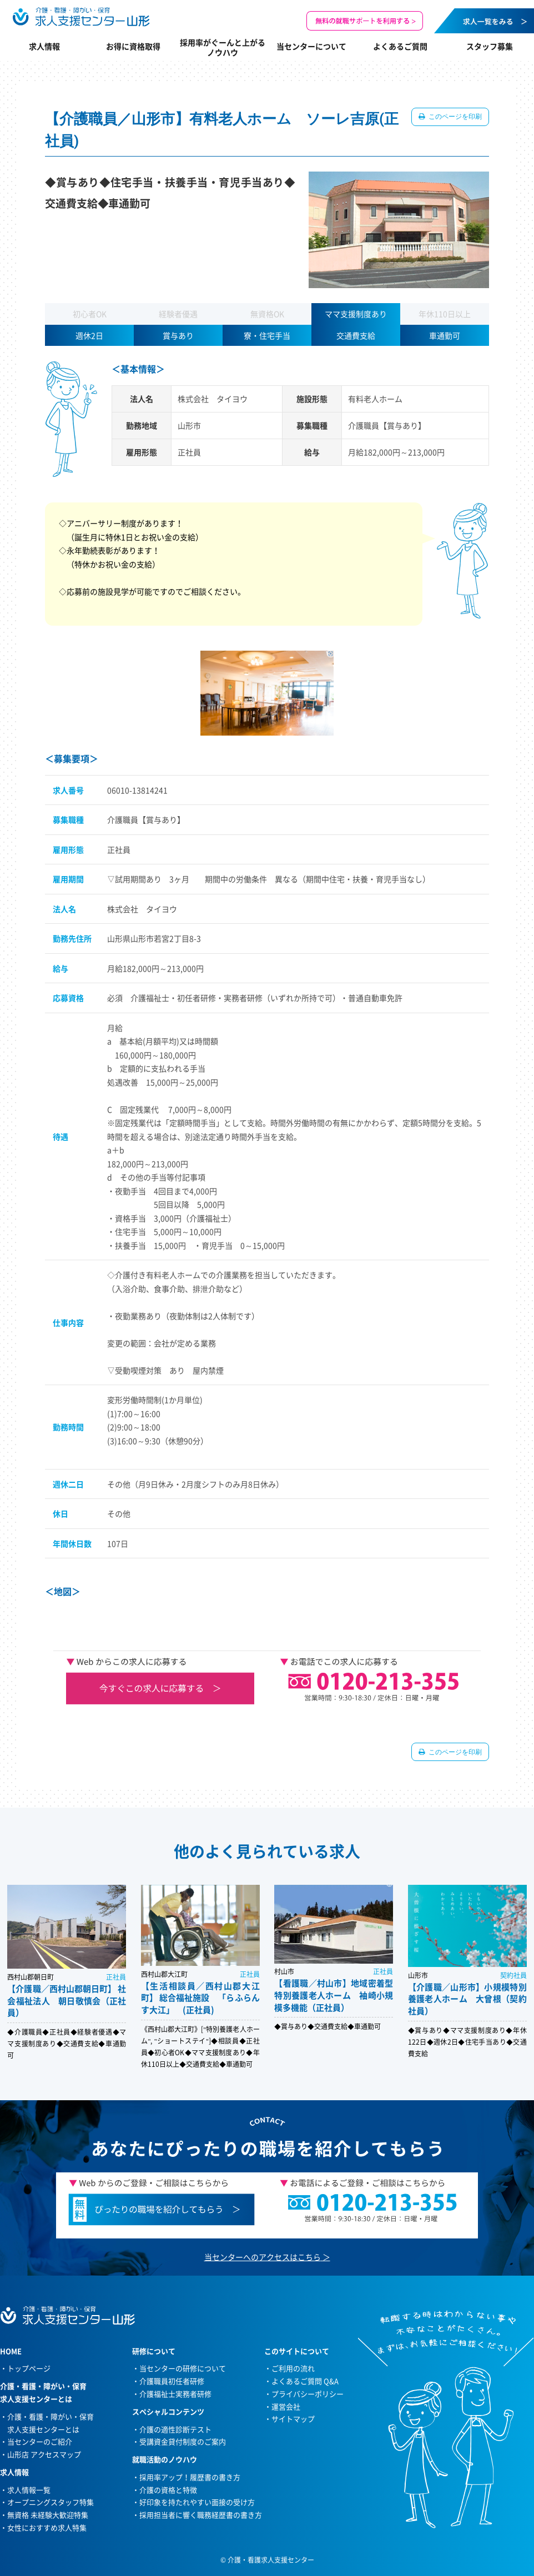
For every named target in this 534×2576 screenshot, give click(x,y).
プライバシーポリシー (307, 2393)
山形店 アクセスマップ (44, 2454)
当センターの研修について (182, 2368)
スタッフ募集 (489, 46)
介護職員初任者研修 (171, 2381)
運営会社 (285, 2406)
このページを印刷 (454, 116)
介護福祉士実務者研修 (175, 2393)
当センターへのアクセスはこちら (262, 2256)
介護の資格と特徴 (168, 2489)
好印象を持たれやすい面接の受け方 (197, 2502)
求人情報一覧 (29, 2489)
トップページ (29, 2368)
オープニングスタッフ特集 (50, 2502)
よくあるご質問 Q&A (305, 2381)
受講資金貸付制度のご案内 (182, 2441)
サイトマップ (293, 2418)
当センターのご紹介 (39, 2441)
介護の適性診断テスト (175, 2429)
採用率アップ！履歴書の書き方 (189, 2477)
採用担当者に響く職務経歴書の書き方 (200, 2514)
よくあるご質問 (400, 46)
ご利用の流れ (293, 2368)
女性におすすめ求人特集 (47, 2527)
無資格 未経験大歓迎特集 (47, 2514)
